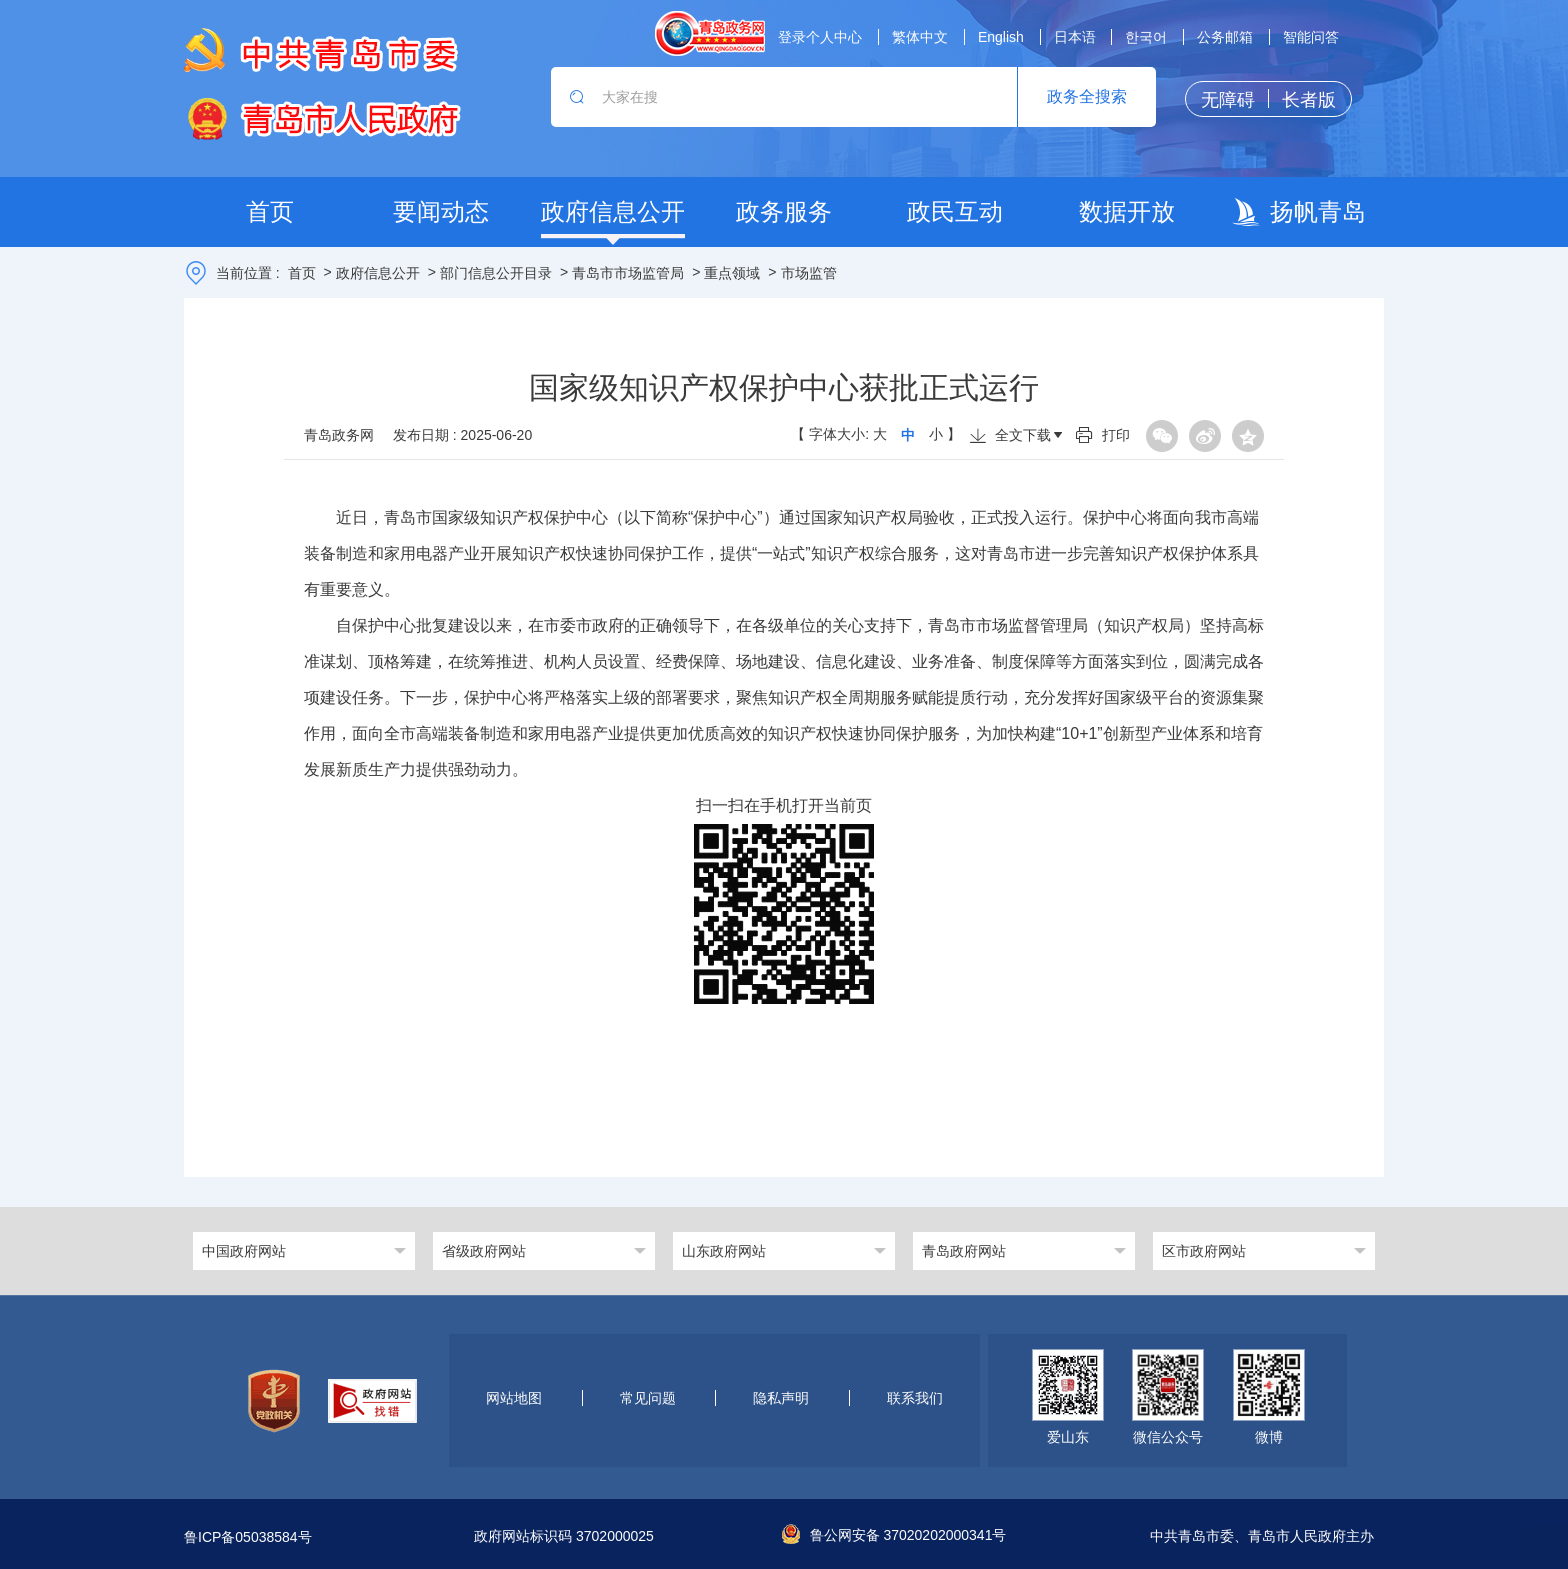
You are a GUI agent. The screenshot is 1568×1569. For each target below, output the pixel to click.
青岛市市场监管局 (628, 273)
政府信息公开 (378, 273)
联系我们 (915, 1398)
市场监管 (809, 273)
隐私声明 (781, 1398)
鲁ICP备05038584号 (248, 1537)
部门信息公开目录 (496, 273)
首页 (302, 273)
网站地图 (514, 1398)
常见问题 (648, 1398)
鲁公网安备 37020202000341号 (894, 1535)
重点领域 (732, 273)
